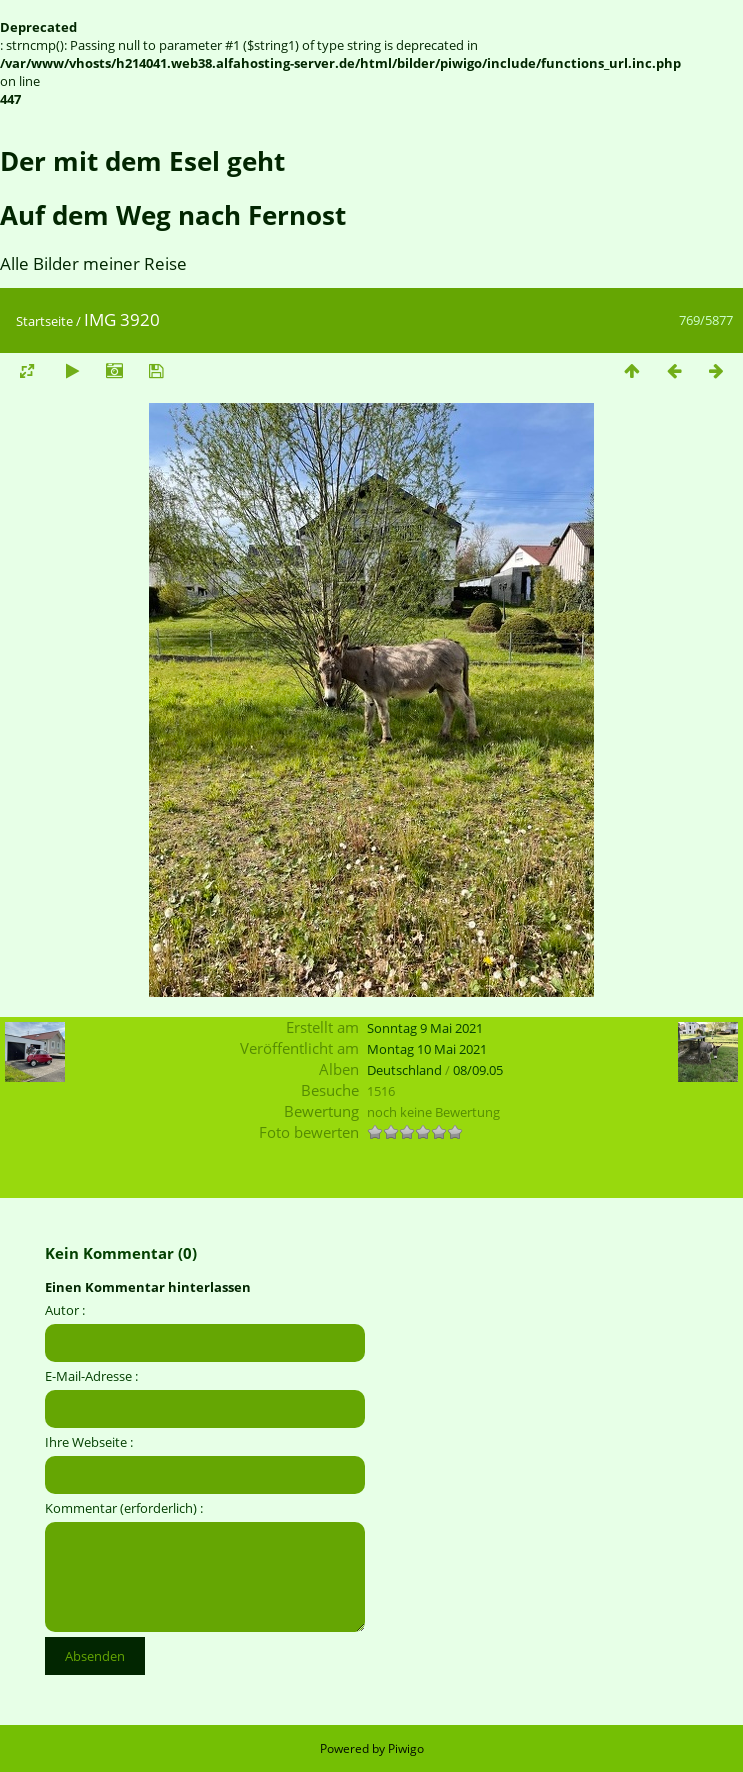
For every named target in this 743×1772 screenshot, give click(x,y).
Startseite (44, 321)
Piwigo (406, 1748)
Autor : (65, 1310)
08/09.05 (478, 1070)
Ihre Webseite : (89, 1442)
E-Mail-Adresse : (91, 1376)
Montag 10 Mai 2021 (427, 1049)
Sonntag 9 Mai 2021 (425, 1028)
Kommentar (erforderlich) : (124, 1508)
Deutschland (404, 1070)
